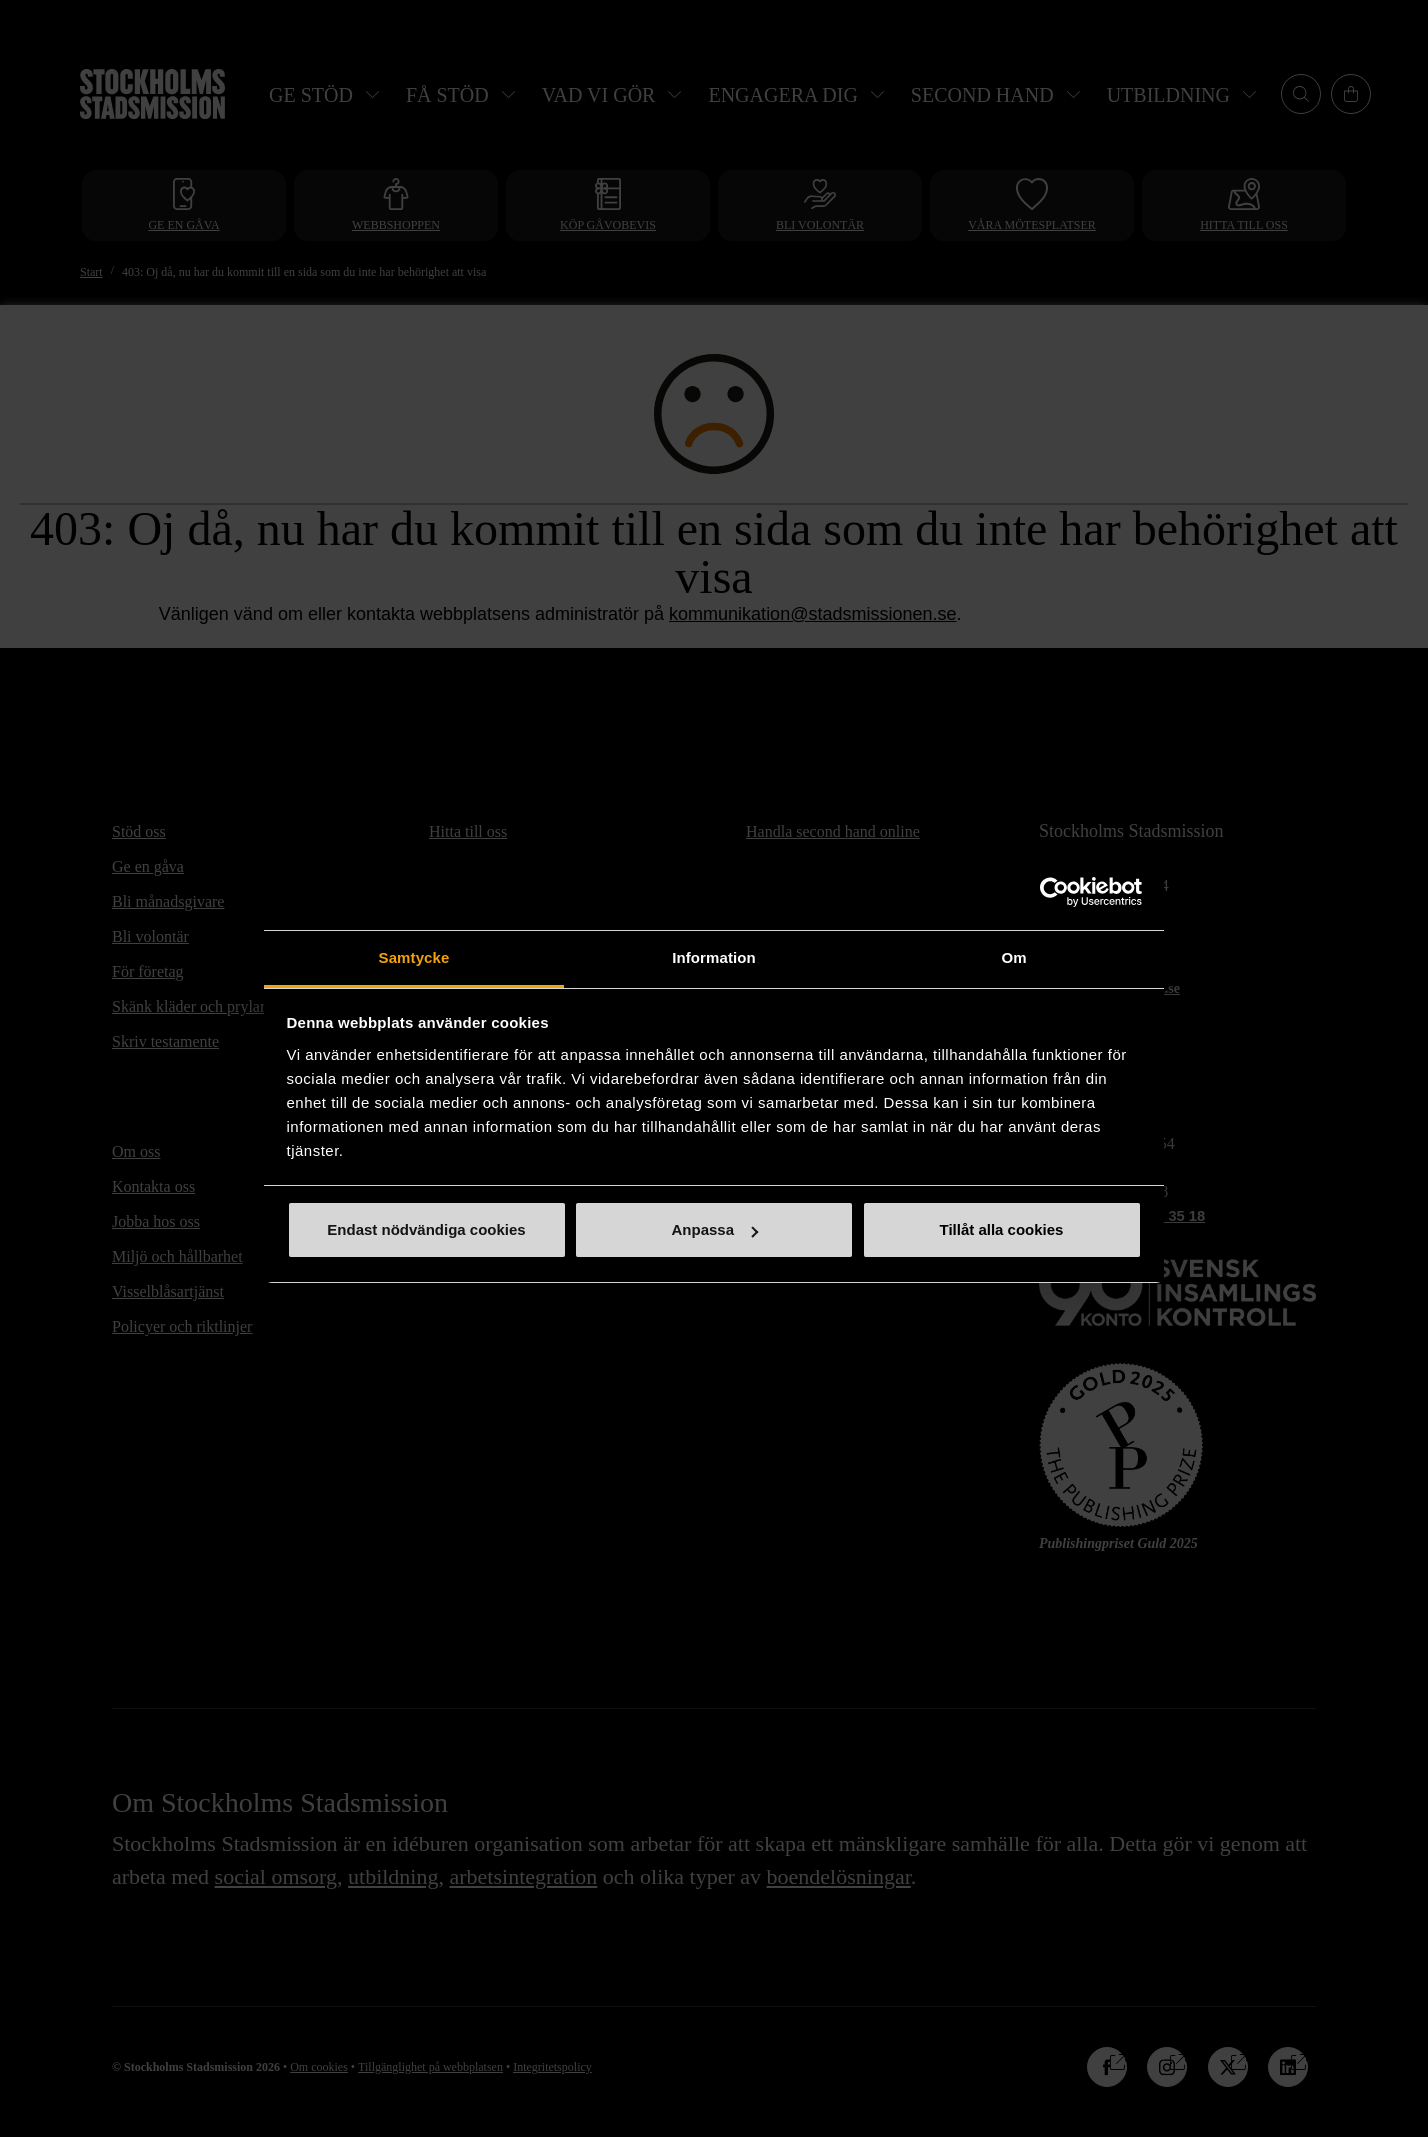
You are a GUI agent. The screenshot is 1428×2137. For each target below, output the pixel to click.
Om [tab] (1013, 957)
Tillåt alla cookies (1002, 1229)
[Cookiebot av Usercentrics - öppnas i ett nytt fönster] (1054, 892)
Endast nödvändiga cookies (426, 1229)
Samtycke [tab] (414, 957)
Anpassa (714, 1229)
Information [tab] (714, 957)
